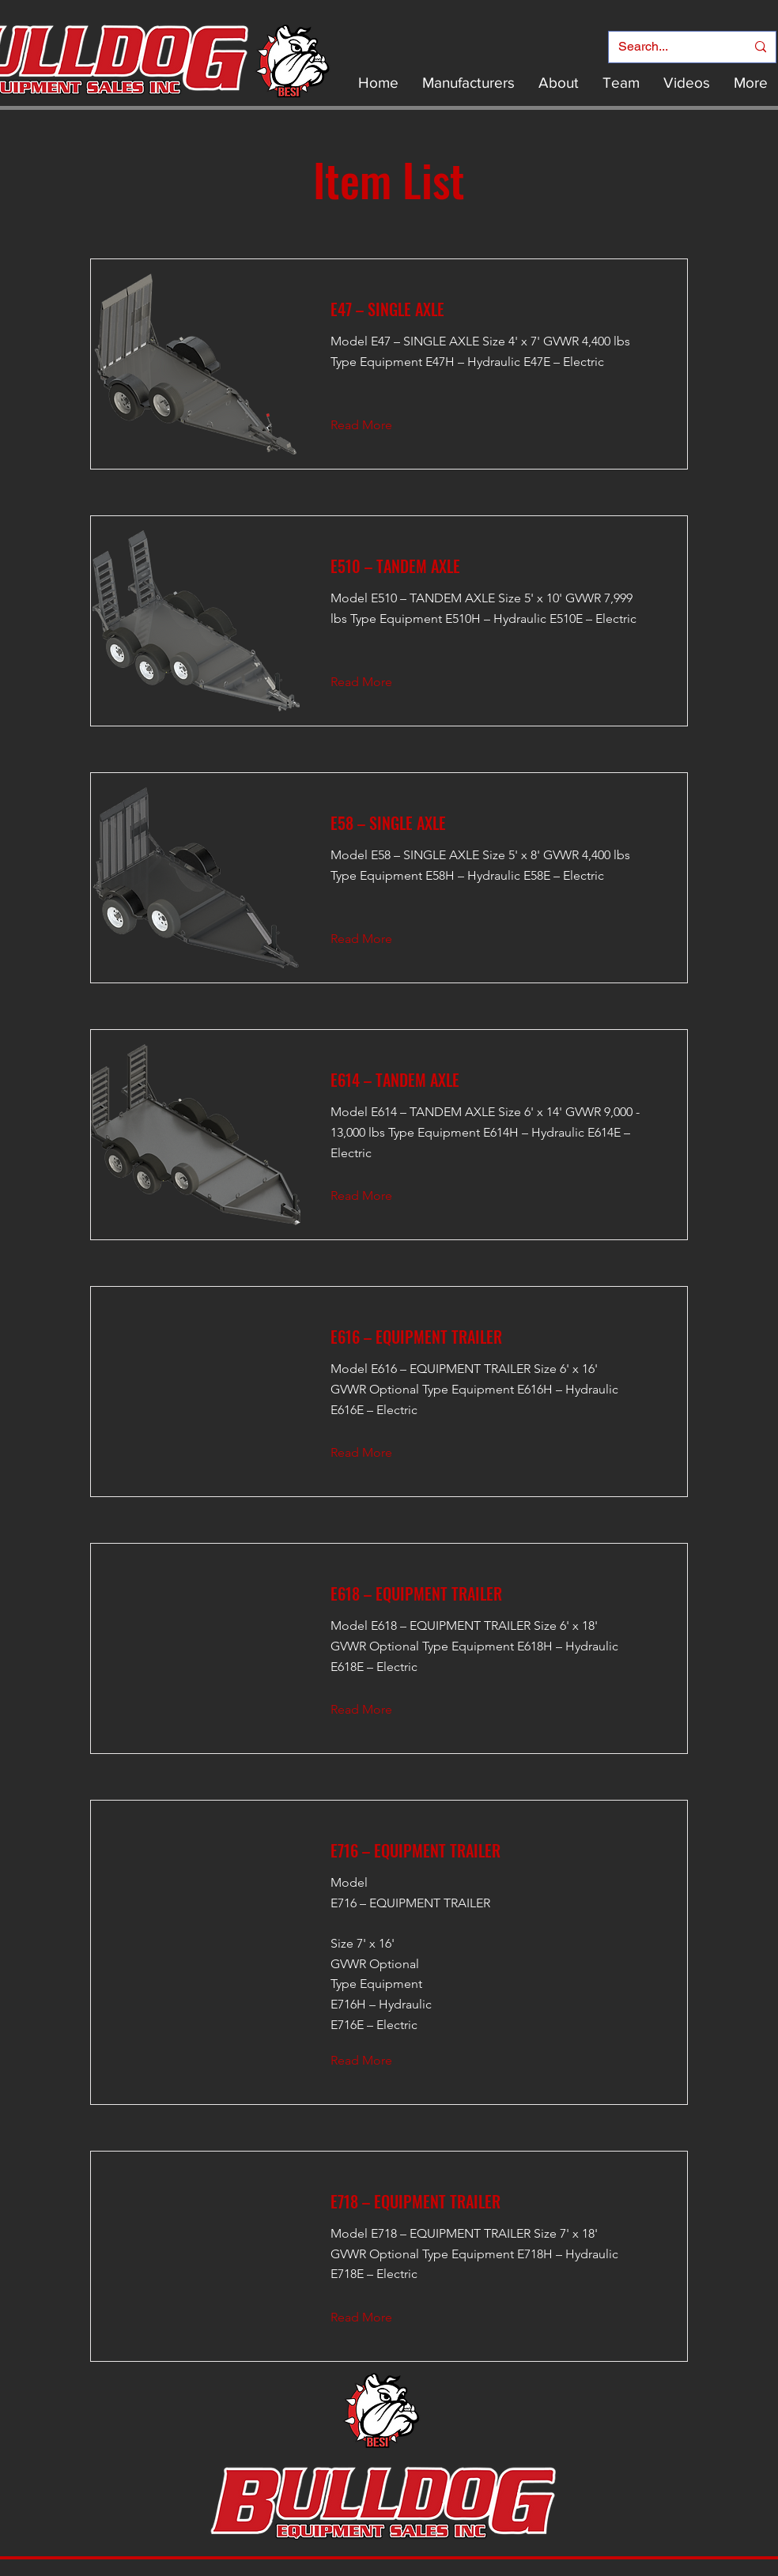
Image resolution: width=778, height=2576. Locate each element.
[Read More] (373, 425)
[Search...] (670, 47)
